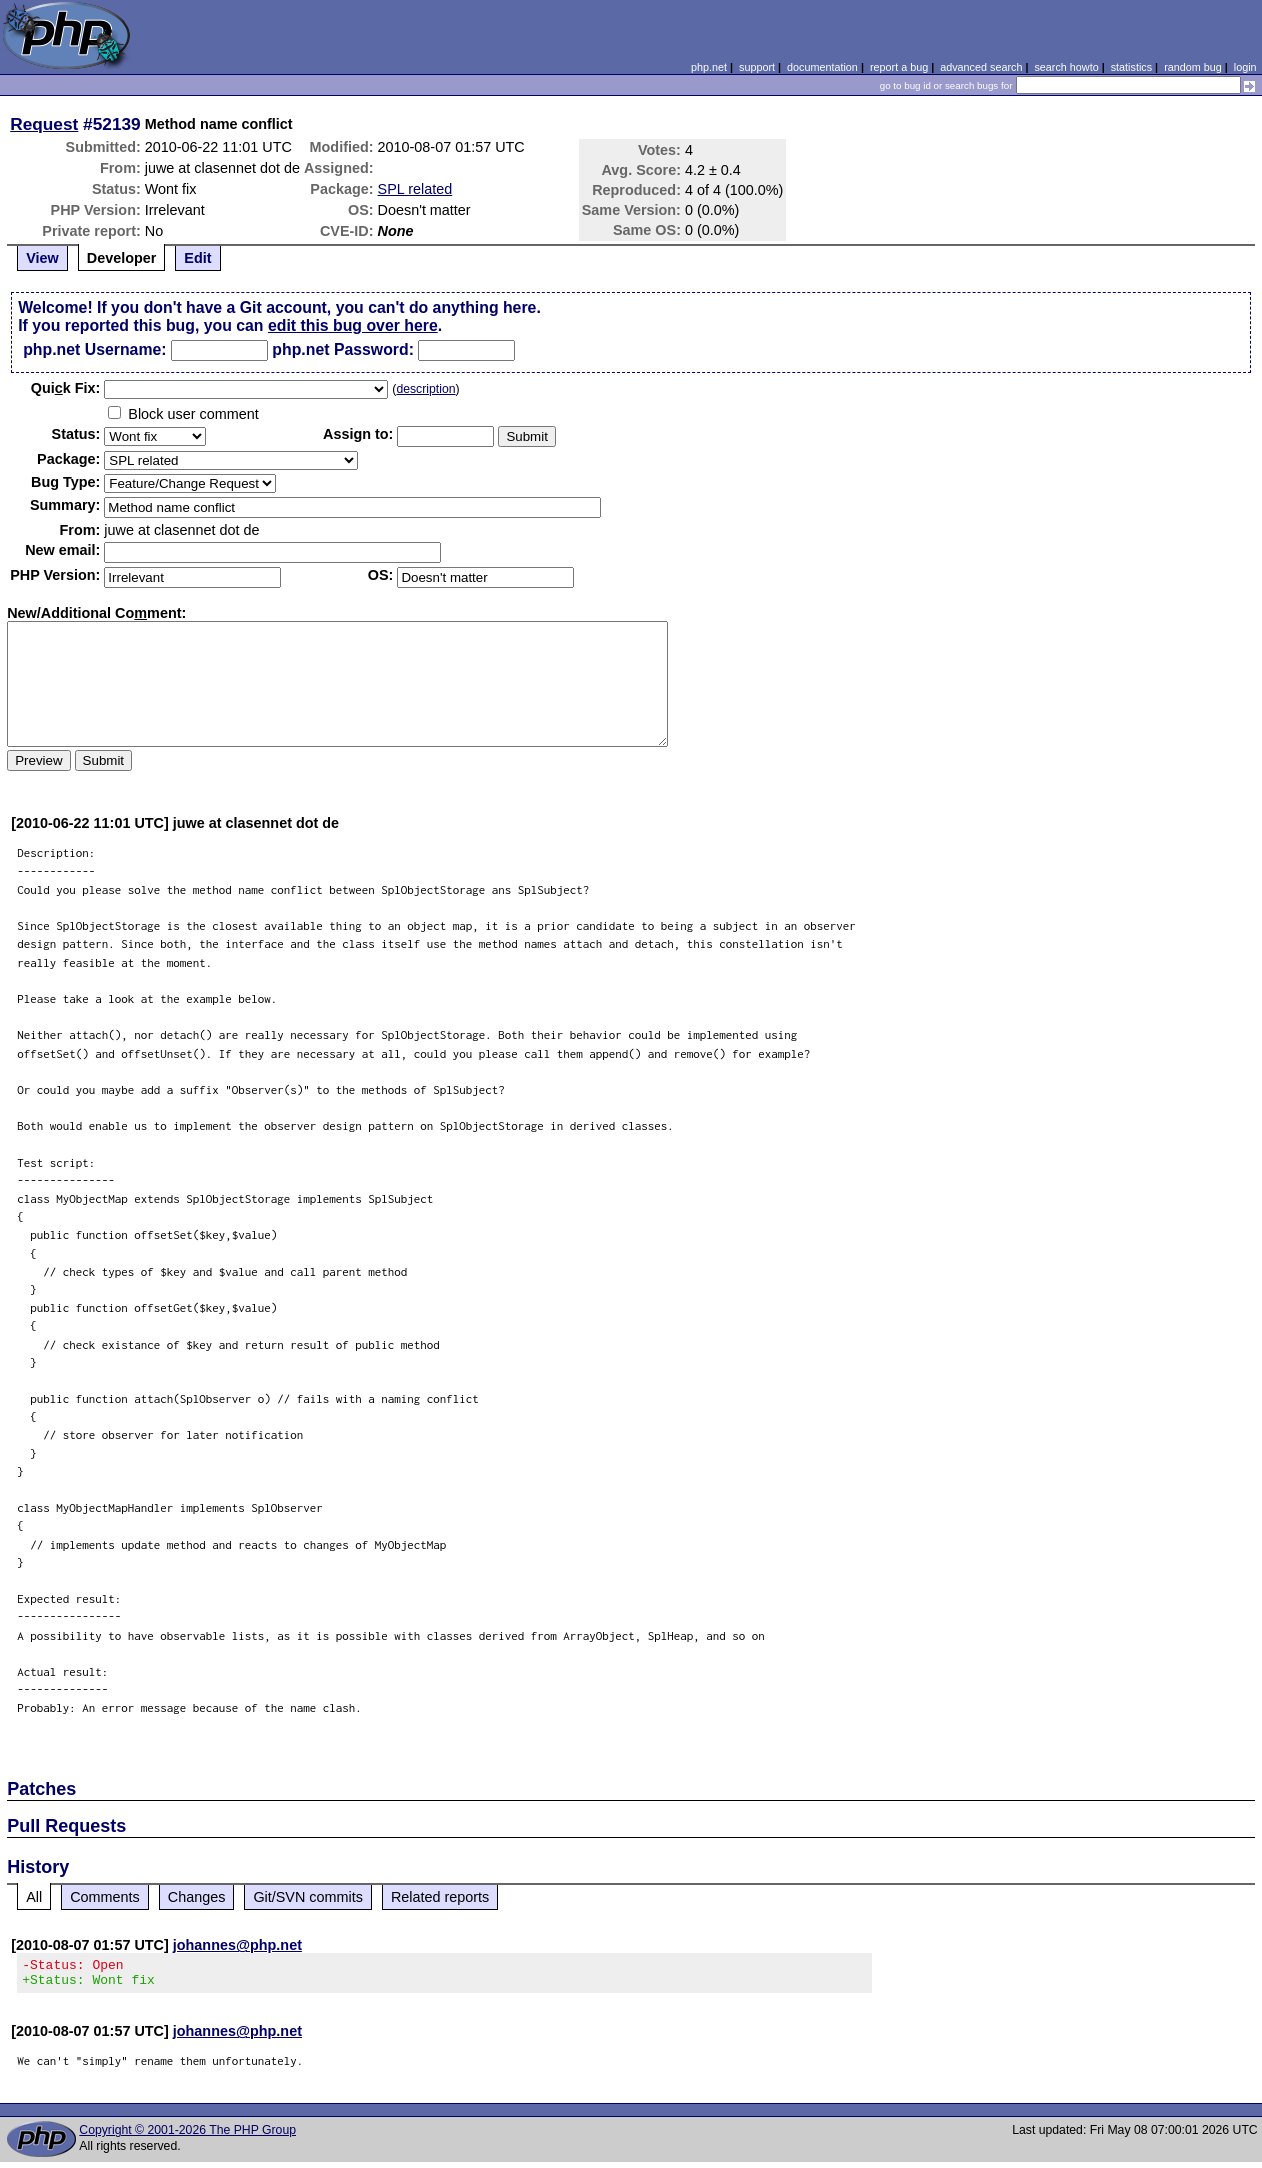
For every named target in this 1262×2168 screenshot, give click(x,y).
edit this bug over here (353, 325)
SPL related (415, 189)
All (34, 1897)
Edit (197, 258)
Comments (105, 1897)
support (757, 67)
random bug (1193, 67)
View (42, 258)
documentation (822, 67)
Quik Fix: (66, 388)
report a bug (899, 67)
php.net (709, 67)
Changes (197, 1897)
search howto (1066, 67)
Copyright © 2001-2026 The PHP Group (187, 2136)
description (425, 389)
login (1245, 67)
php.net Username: (94, 349)
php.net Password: (343, 349)
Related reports (440, 1897)
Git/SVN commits (308, 1897)
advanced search (981, 67)
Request (44, 124)
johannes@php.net (237, 1945)
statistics (1131, 67)
